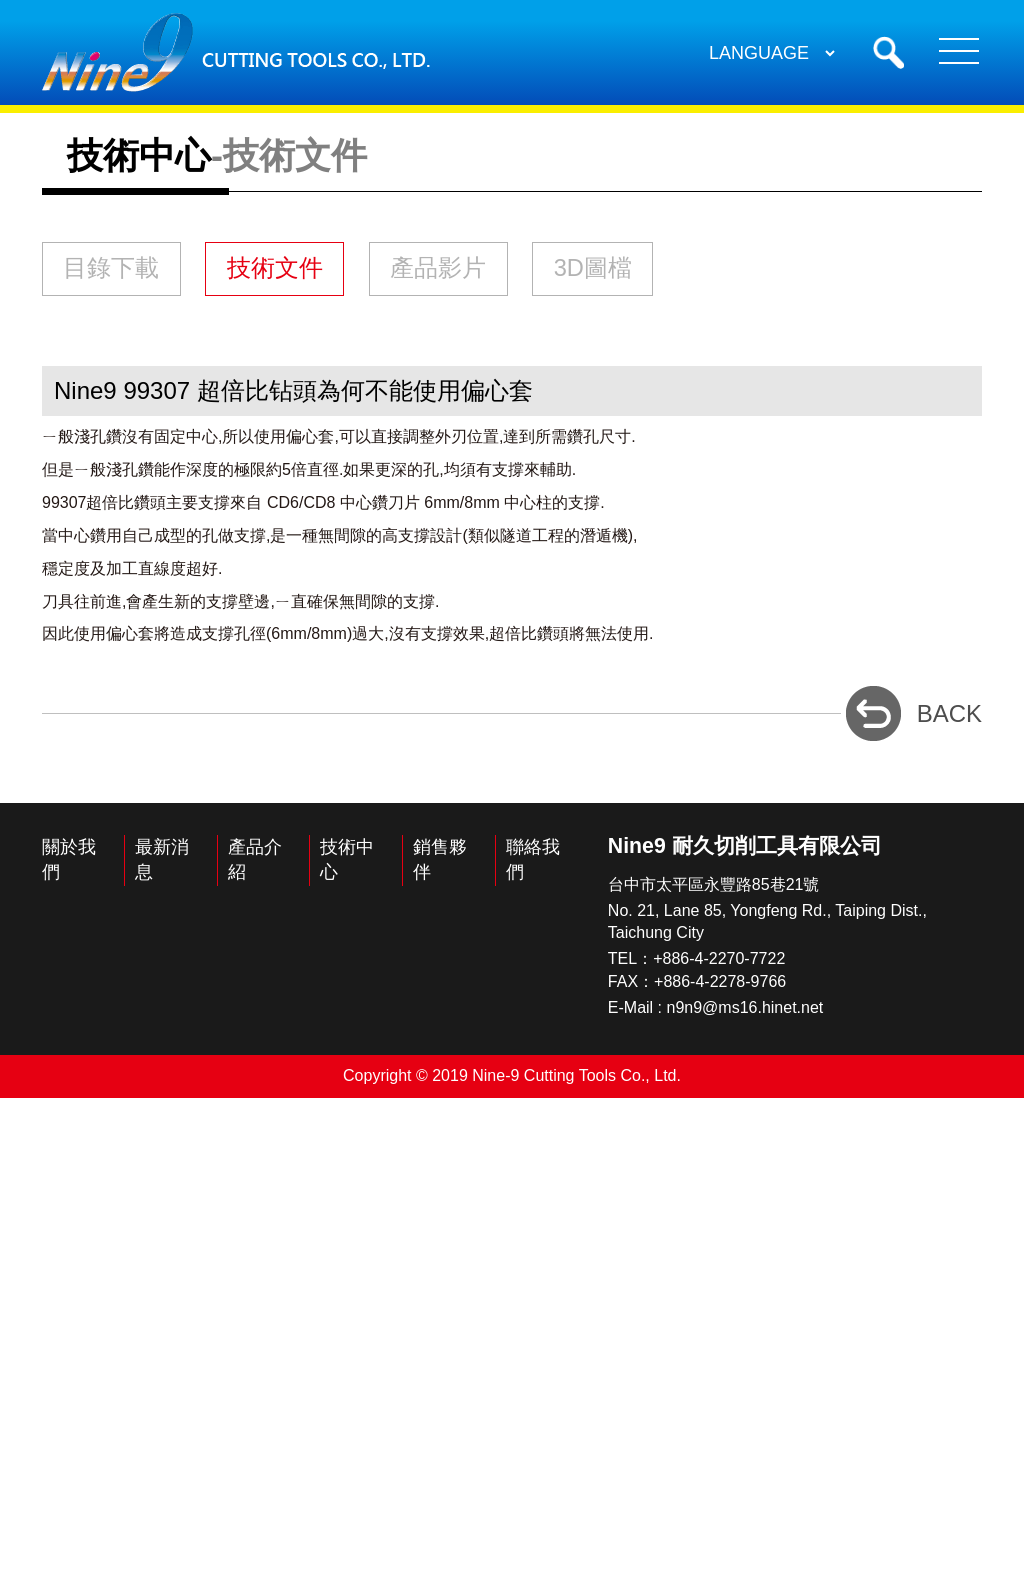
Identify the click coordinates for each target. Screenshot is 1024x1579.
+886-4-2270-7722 (719, 1440)
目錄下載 (155, 657)
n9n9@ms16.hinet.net (745, 1489)
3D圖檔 (143, 737)
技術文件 (405, 657)
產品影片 (656, 657)
